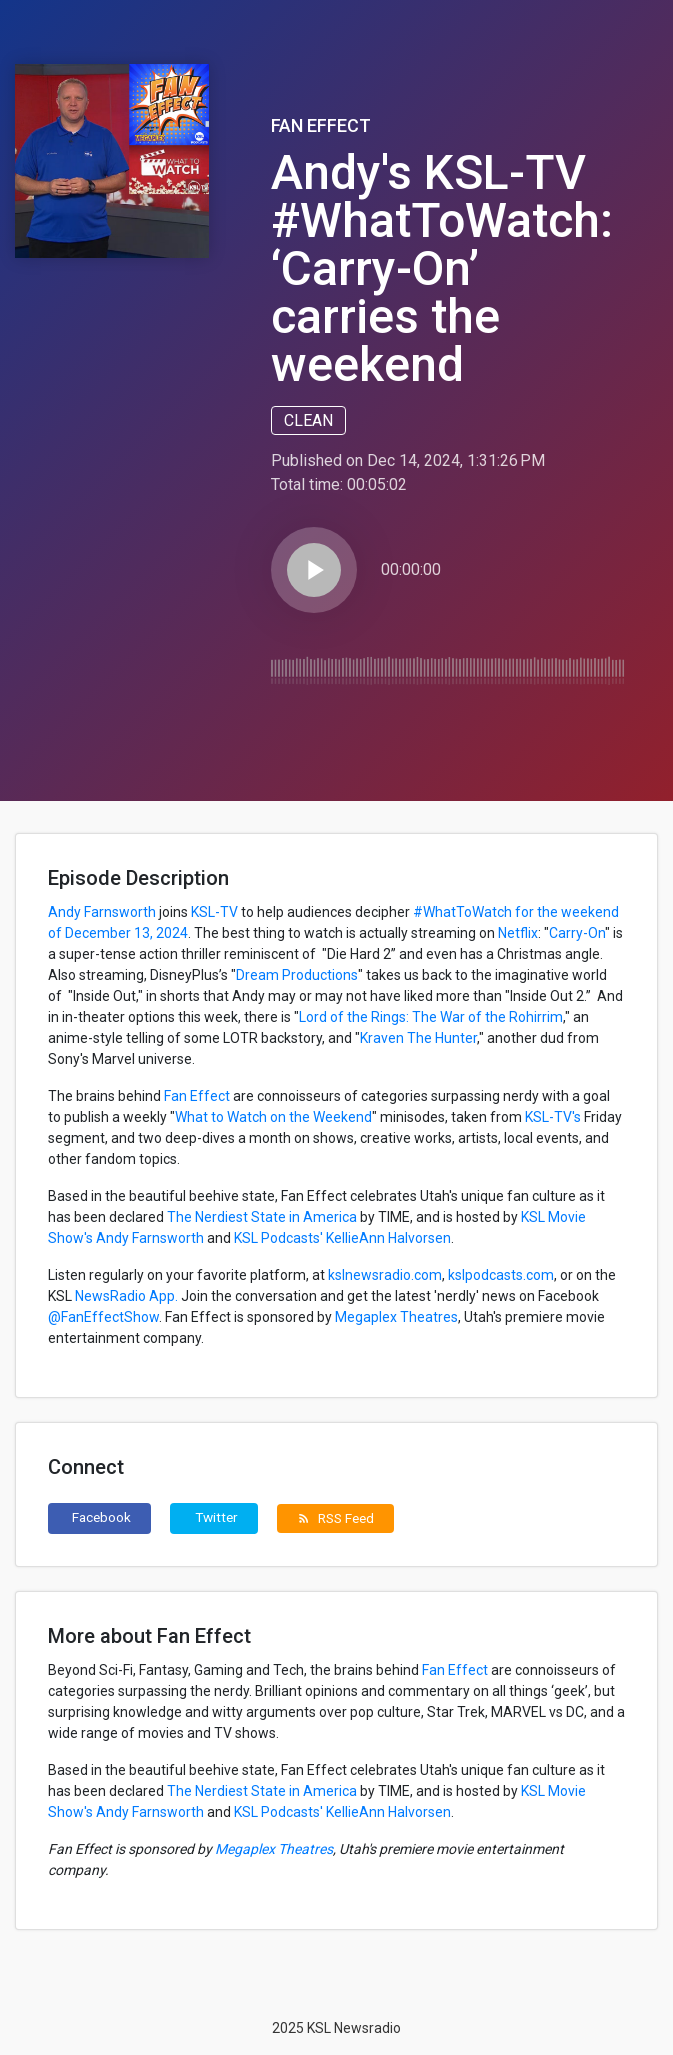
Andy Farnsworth (102, 912)
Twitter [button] (216, 1517)
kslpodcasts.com (501, 1275)
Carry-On (577, 933)
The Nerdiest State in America (262, 1217)
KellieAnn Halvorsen (388, 1238)
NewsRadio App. (125, 1296)
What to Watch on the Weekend (273, 1117)
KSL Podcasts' (278, 1238)
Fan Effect (321, 125)
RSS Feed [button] (335, 1518)
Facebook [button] (101, 1517)
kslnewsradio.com (385, 1275)
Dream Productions (297, 975)
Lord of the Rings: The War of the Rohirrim (431, 1017)
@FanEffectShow (103, 1317)
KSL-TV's (553, 1117)
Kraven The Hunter (418, 1038)
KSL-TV (213, 912)
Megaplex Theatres (395, 1317)
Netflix (518, 933)
